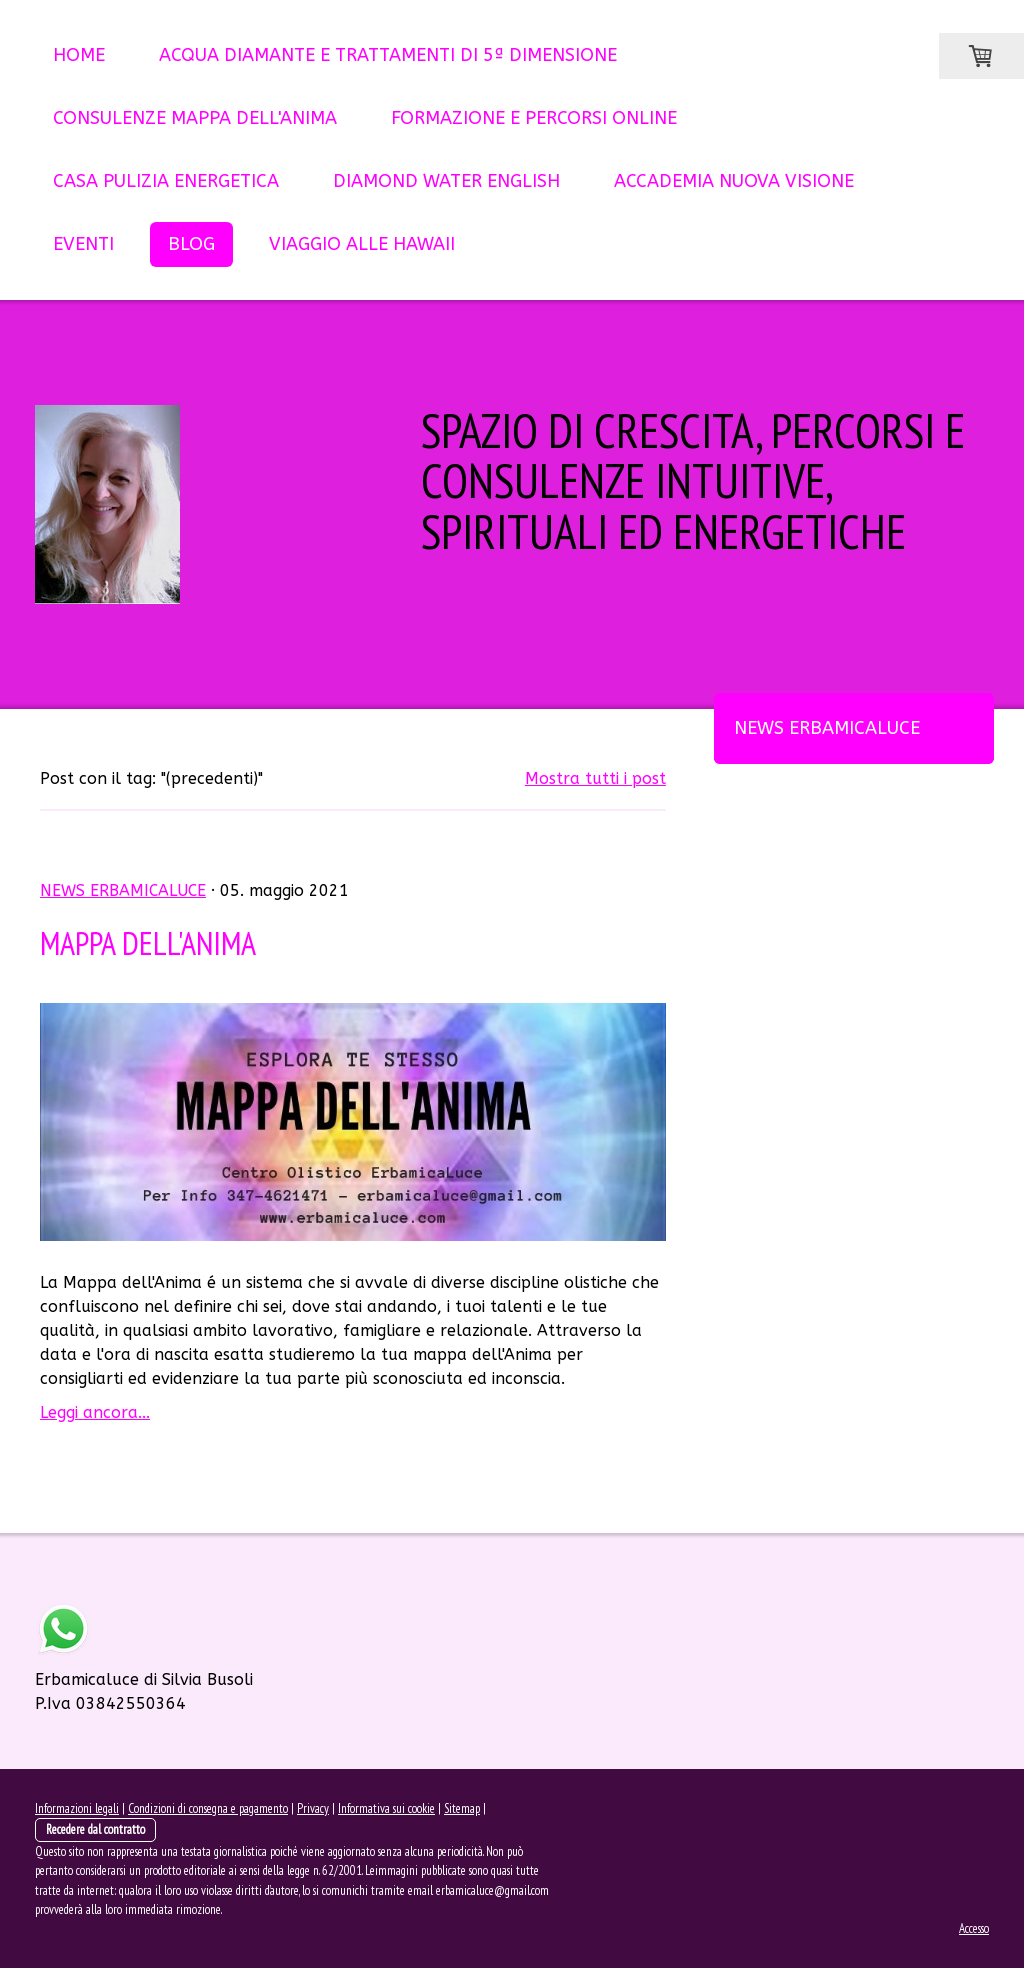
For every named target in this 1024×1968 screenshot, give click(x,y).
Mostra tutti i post (595, 778)
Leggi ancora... (95, 1412)
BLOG (191, 244)
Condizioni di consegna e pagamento (208, 1808)
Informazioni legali (77, 1808)
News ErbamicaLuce (827, 728)
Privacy (313, 1808)
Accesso (974, 1928)
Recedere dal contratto (95, 1829)
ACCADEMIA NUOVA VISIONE (734, 181)
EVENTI (83, 244)
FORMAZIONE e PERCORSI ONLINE (534, 118)
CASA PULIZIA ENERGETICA (166, 181)
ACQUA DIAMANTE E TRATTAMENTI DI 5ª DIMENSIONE (388, 55)
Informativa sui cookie (386, 1808)
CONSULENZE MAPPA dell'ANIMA (195, 118)
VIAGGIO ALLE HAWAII (362, 244)
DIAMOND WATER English (446, 181)
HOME (79, 55)
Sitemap (462, 1808)
